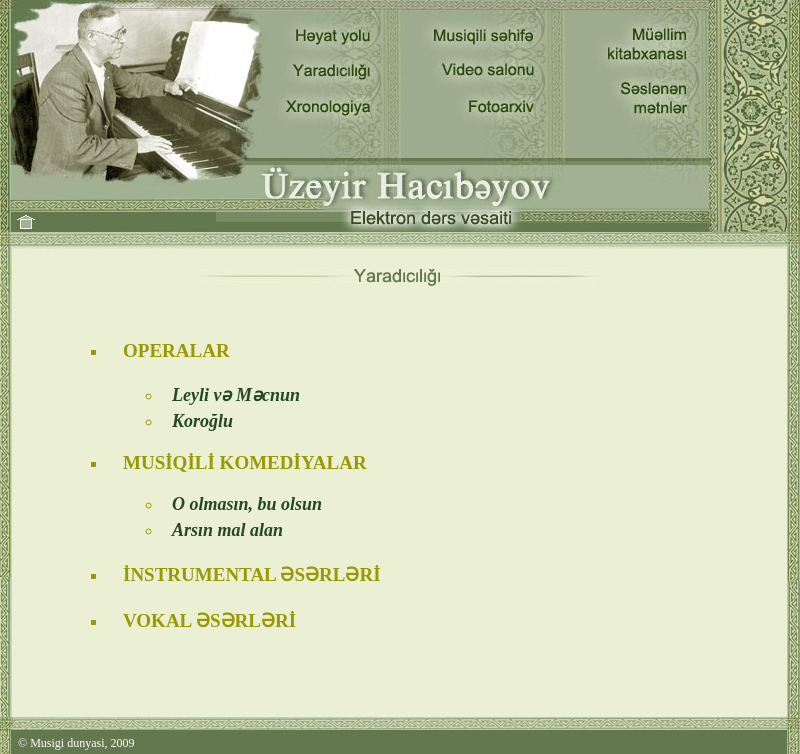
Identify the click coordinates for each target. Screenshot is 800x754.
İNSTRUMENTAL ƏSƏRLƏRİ (252, 574)
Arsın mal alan (227, 530)
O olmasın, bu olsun (247, 504)
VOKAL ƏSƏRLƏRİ (209, 620)
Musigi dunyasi (67, 743)
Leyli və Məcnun (236, 395)
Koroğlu (202, 421)
